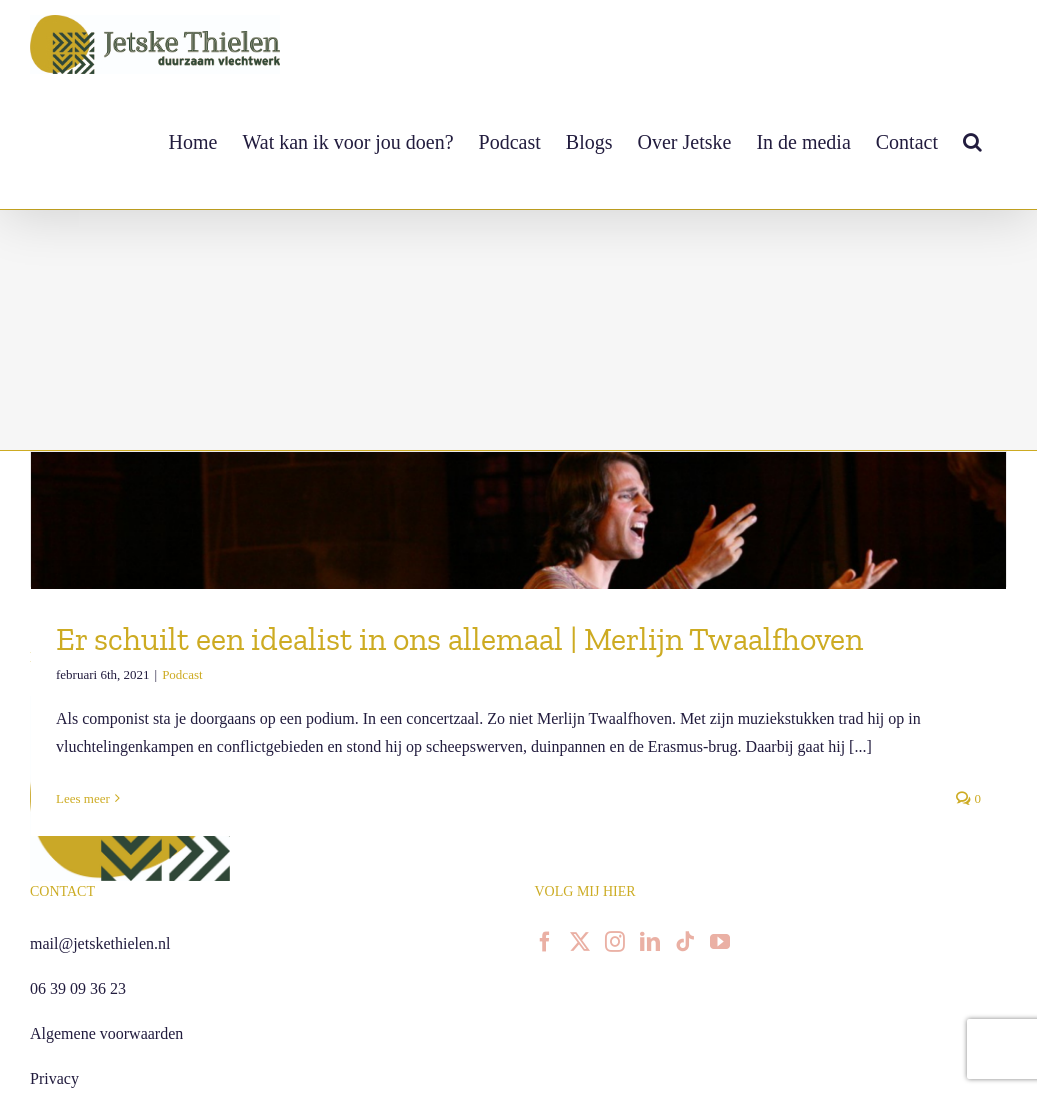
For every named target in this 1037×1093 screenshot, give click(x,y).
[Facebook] (545, 942)
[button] (972, 141)
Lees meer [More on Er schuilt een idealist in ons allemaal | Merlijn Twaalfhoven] (83, 798)
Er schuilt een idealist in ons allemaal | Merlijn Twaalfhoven (459, 639)
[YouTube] (720, 942)
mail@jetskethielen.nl (100, 943)
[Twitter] (580, 942)
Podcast (182, 674)
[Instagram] (615, 942)
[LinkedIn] (650, 942)
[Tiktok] (685, 942)
